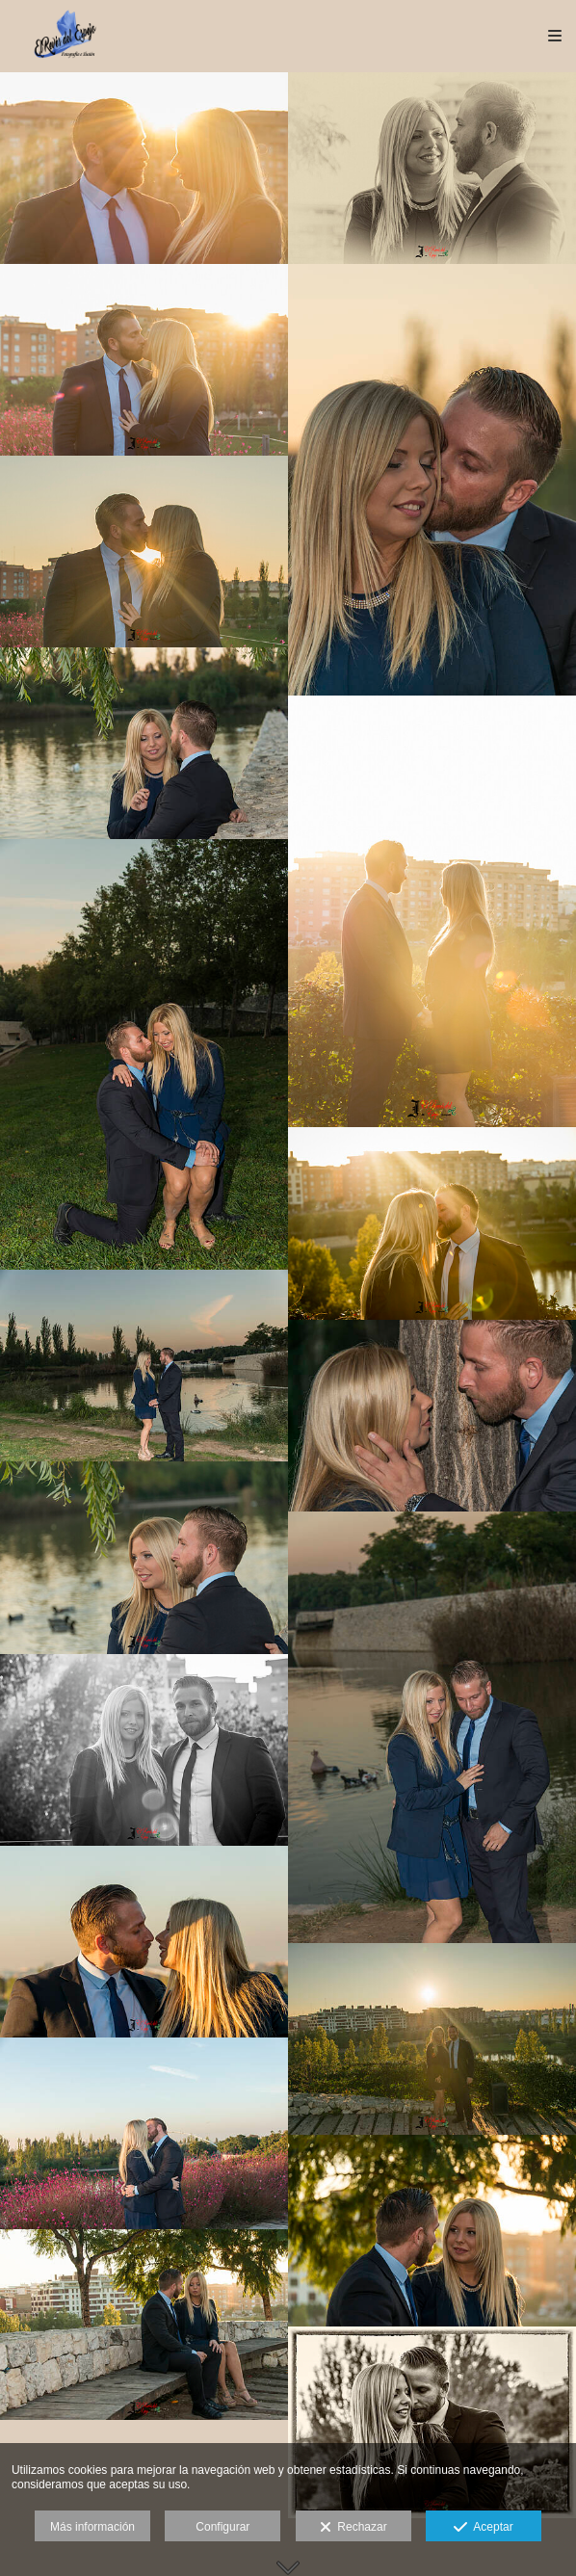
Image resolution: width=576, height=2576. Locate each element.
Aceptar (483, 2528)
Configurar (222, 2527)
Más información (92, 2527)
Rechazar (353, 2528)
